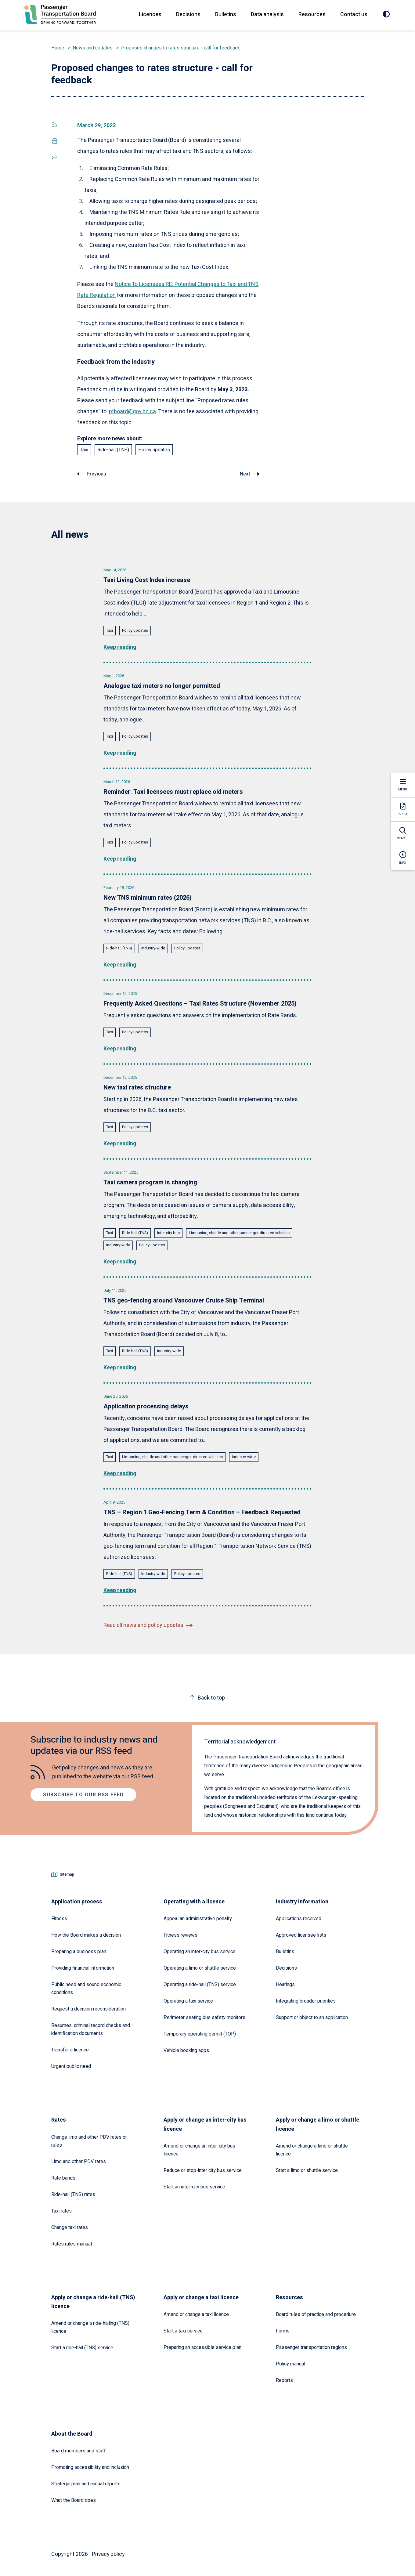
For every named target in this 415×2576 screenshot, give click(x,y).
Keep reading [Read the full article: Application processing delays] (120, 1471)
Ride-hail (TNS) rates (73, 2192)
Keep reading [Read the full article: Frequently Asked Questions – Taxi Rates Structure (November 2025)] (120, 1047)
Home (57, 48)
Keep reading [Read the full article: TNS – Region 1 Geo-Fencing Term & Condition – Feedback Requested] (120, 1588)
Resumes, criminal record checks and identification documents (90, 2027)
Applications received (298, 1916)
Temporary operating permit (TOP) (200, 2031)
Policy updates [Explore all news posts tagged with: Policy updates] (154, 449)
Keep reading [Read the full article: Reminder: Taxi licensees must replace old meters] (120, 858)
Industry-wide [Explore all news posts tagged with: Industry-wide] (153, 947)
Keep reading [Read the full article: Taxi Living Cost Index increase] (120, 647)
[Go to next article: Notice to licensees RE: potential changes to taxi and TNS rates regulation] (250, 474)
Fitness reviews (180, 1932)
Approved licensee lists (301, 1932)
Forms (283, 2328)
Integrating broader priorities (306, 1998)
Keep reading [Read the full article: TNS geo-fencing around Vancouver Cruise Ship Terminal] (120, 1366)
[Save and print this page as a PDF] (55, 141)
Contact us (353, 14)
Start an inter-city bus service (194, 2184)
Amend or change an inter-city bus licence (199, 2147)
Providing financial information (82, 1965)
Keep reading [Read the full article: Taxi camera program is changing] (120, 1260)
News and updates (93, 48)
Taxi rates (61, 2208)
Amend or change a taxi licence (196, 2312)
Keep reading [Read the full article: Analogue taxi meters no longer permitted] (120, 752)
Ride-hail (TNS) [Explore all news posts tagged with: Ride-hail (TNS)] (113, 449)
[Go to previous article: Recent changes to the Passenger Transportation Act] (91, 474)
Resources (312, 14)
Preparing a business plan (78, 1949)
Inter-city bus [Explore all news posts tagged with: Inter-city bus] (168, 1231)
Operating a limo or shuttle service (200, 1965)
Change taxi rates (69, 2225)
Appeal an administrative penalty (198, 1916)
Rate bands (63, 2175)
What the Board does (73, 2498)
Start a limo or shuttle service (307, 2168)
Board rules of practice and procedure (316, 2312)
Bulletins (225, 14)
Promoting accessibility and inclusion (90, 2465)
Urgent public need (71, 2064)
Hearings (285, 1982)
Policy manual (290, 2361)
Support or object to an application (312, 2015)
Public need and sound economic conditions (86, 1986)
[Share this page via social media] (55, 125)
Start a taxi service (183, 2328)
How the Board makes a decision (86, 1932)
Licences (150, 14)
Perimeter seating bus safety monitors (204, 2015)
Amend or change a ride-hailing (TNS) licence (90, 2324)
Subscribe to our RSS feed (83, 1792)
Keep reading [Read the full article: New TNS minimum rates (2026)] (120, 964)
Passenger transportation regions (311, 2345)
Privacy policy (109, 2552)
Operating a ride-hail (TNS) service (200, 1982)
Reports (284, 2378)
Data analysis (267, 14)
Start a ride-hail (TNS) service (82, 2345)
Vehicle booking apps (186, 2048)
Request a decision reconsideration (88, 2006)
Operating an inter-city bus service (200, 1949)
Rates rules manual (71, 2241)
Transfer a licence (70, 2047)
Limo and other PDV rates (78, 2159)
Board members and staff (78, 2448)
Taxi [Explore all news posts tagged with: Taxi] (84, 449)
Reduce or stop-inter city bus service (203, 2168)
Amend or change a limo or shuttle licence (312, 2147)
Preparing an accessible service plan (202, 2345)
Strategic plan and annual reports (86, 2481)
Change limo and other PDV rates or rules (89, 2138)
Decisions (188, 14)
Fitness (59, 1916)
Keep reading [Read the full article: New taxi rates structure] (120, 1142)
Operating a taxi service (188, 1998)
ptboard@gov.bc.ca (132, 411)
